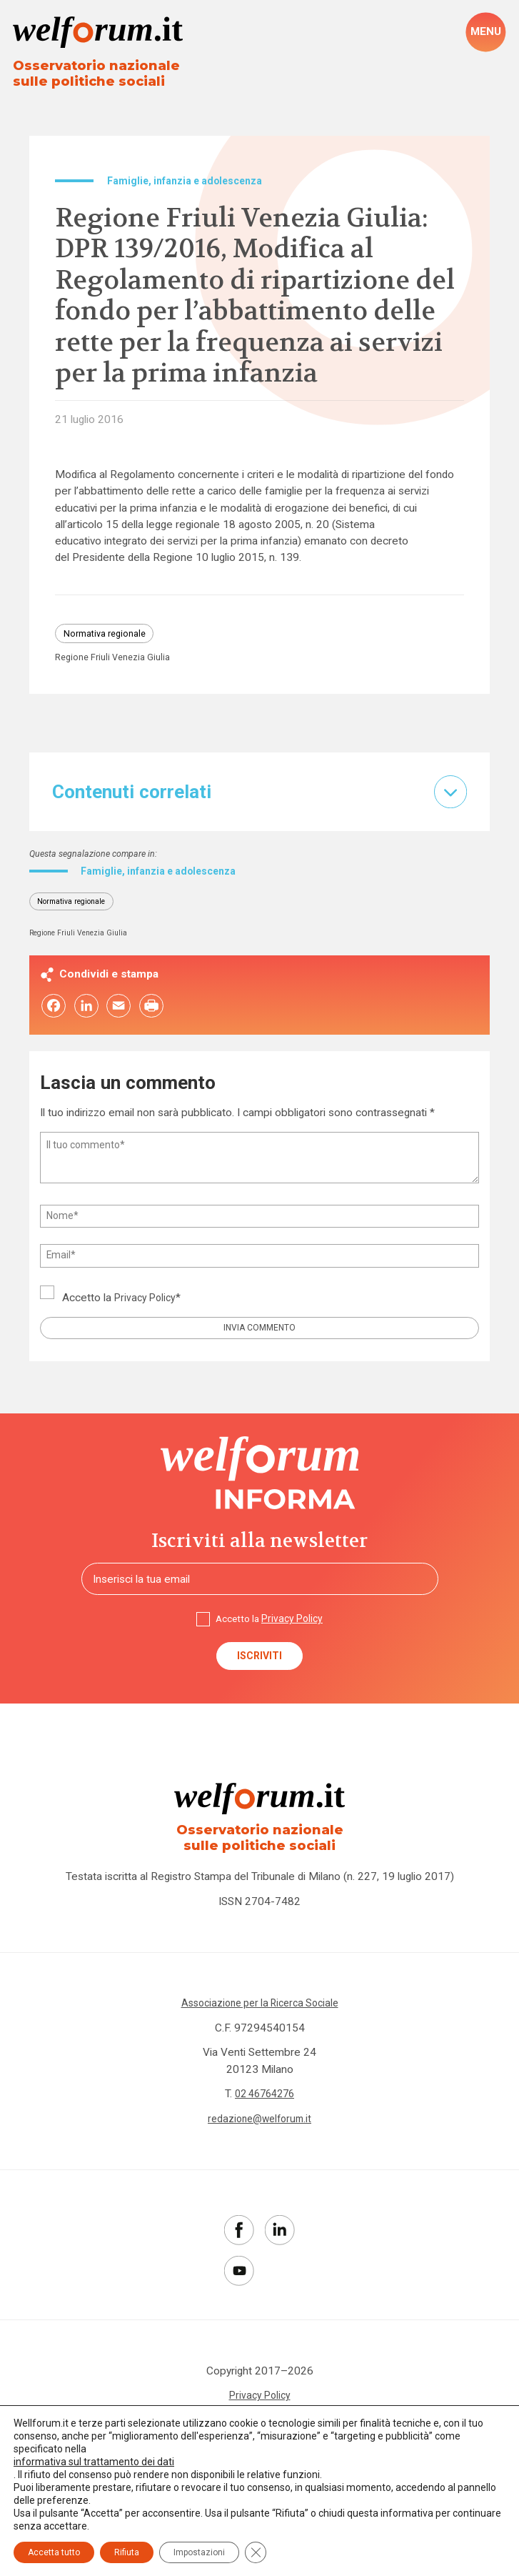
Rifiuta (126, 2552)
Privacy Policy (147, 1308)
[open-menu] (484, 32)
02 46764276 (264, 2117)
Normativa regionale (110, 638)
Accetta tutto (54, 2552)
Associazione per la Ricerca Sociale (259, 2026)
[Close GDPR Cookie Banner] (255, 2552)
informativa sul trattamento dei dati (94, 2461)
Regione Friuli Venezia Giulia (117, 665)
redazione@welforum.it (259, 2142)
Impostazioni (199, 2552)
